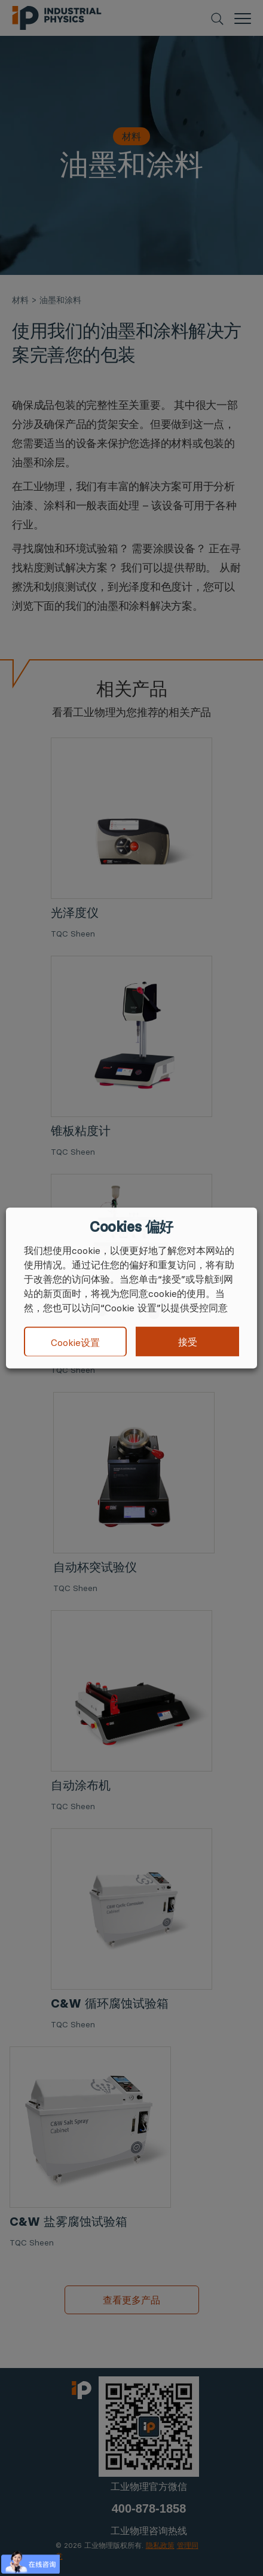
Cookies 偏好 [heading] (131, 1227)
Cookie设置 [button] (75, 1342)
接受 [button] (187, 1342)
